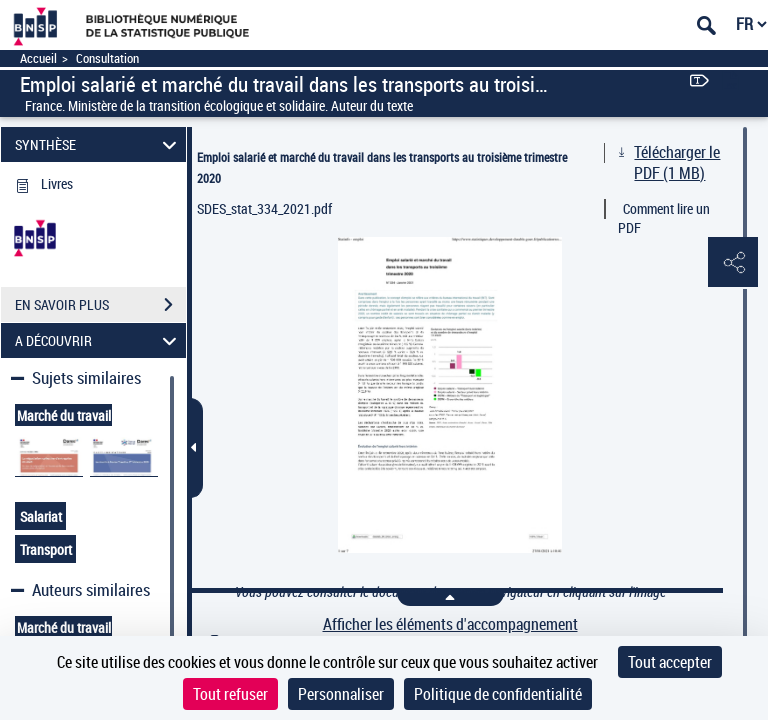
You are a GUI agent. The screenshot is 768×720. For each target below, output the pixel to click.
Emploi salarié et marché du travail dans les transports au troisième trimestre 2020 (382, 167)
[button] (733, 263)
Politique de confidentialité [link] (498, 694)
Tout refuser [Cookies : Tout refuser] (230, 694)
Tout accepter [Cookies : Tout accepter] (670, 662)
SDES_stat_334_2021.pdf (264, 208)
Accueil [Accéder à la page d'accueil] (38, 58)
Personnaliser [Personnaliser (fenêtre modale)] (341, 694)
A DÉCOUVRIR (99, 340)
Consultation (107, 58)
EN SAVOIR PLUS (100, 305)
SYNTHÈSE (99, 144)
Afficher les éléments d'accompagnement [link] (450, 624)
